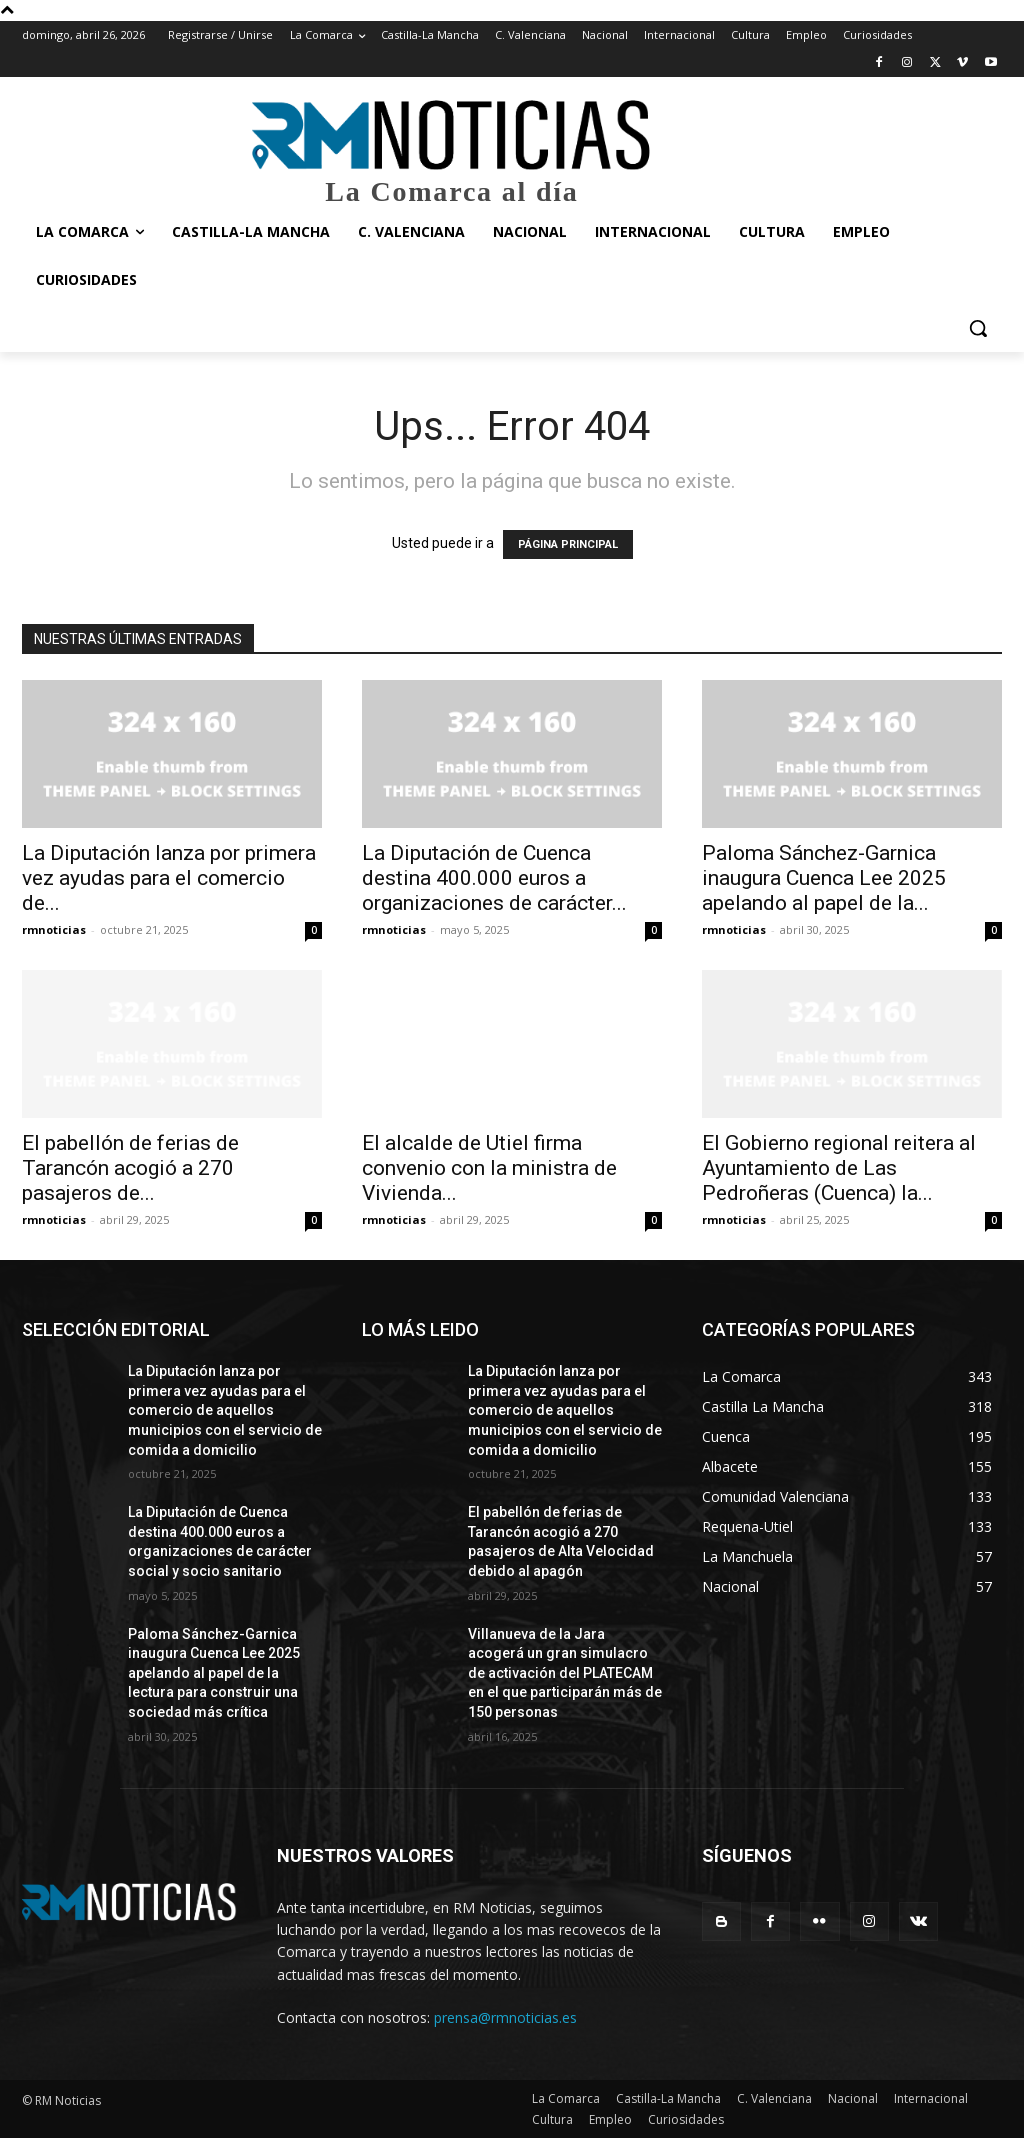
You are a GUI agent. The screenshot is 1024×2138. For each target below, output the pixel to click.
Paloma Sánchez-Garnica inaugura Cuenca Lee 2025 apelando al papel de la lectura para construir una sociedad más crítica (214, 1673)
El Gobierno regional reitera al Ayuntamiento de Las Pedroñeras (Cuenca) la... (839, 1168)
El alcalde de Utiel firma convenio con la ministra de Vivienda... (489, 1168)
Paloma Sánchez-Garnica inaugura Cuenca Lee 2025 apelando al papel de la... (824, 878)
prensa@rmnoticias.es (505, 2017)
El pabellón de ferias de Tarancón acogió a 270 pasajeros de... (130, 1168)
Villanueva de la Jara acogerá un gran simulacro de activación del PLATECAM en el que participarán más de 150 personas (565, 1673)
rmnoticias (54, 929)
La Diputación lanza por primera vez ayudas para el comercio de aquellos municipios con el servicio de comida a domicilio (225, 1410)
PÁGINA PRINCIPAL (568, 544)
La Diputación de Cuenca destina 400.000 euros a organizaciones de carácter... (494, 878)
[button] (978, 328)
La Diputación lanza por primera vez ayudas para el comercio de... (169, 878)
